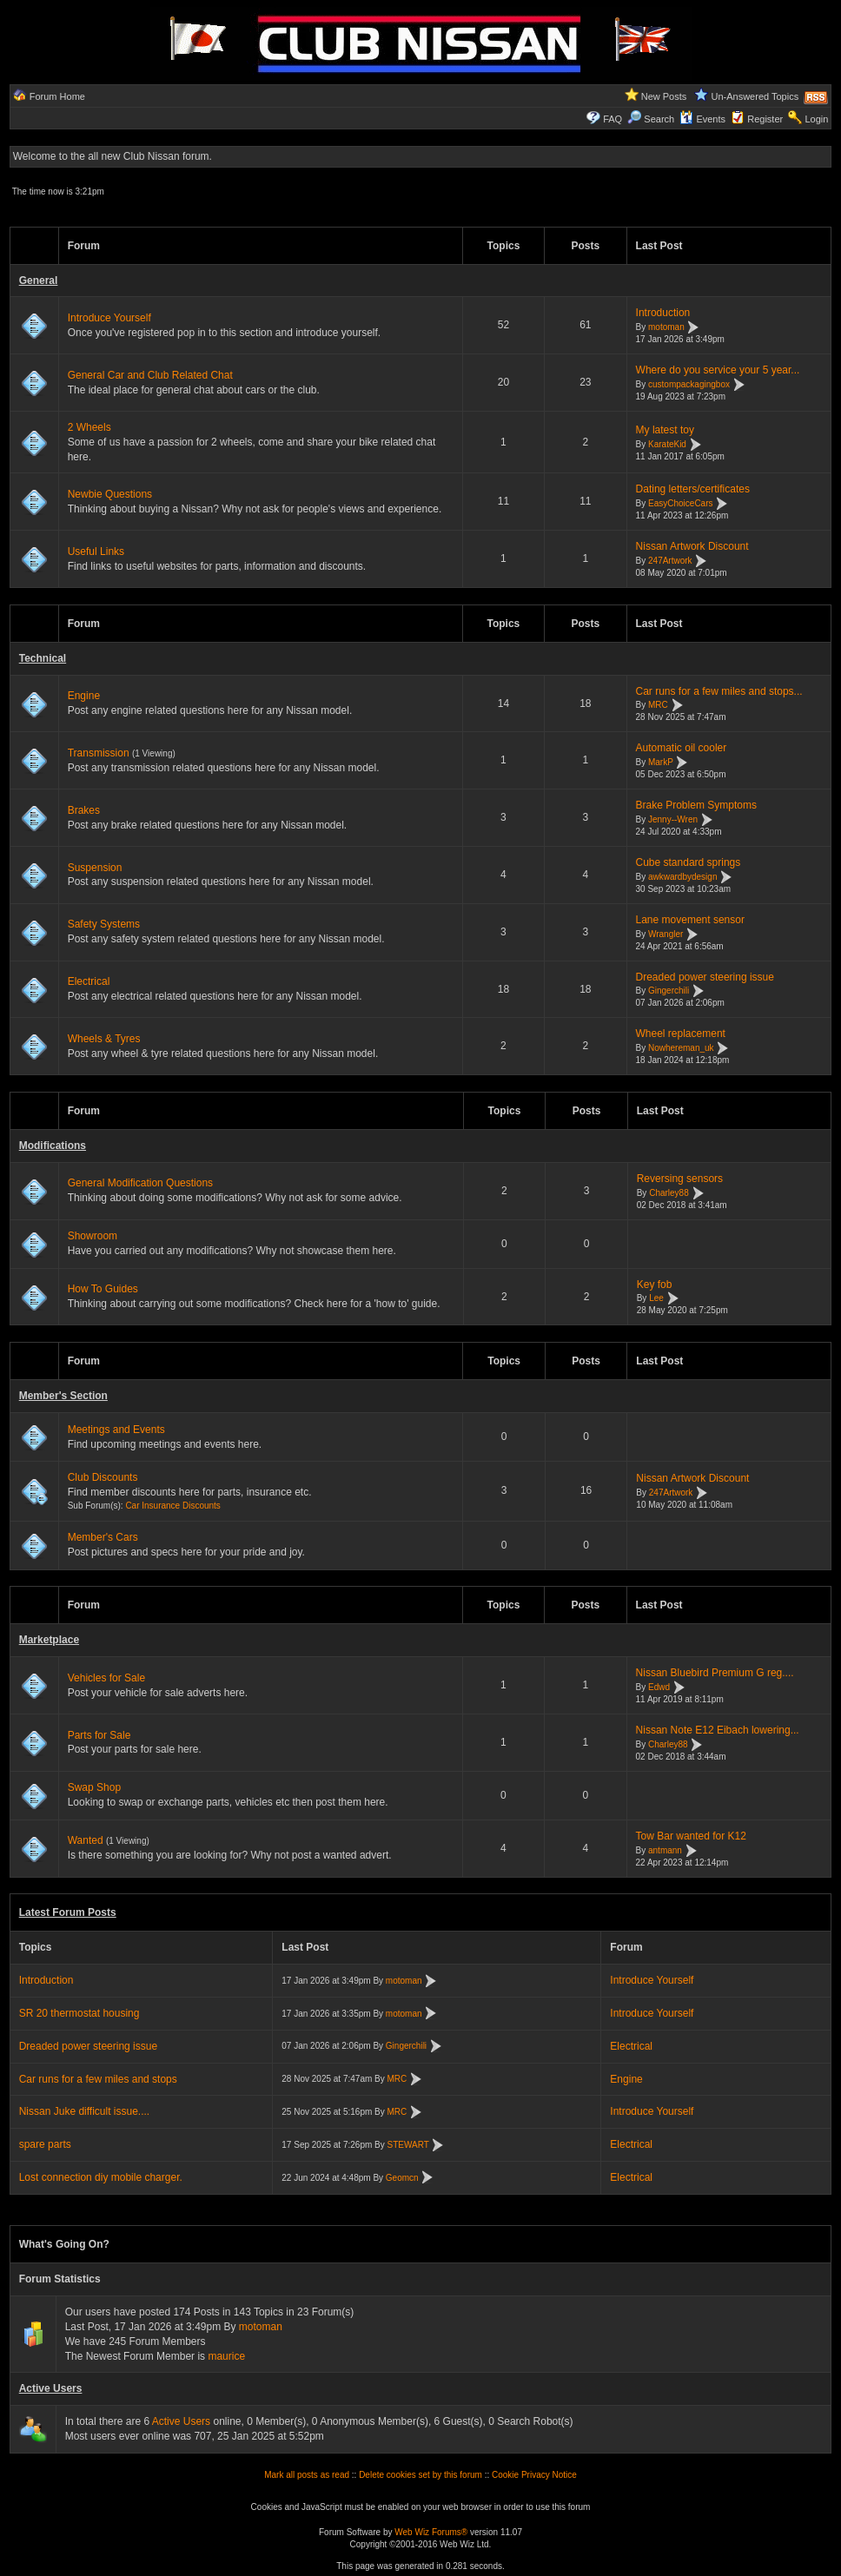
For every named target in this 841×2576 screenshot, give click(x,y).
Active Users (51, 2388)
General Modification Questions (140, 1183)
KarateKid (667, 444)
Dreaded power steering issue (705, 977)
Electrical (89, 981)
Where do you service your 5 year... (718, 370)
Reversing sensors (680, 1178)
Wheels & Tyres (104, 1039)
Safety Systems (104, 924)
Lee (656, 1299)
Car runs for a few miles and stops (98, 2079)
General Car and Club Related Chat (150, 375)
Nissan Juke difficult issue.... (84, 2111)
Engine (84, 696)
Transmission (98, 753)
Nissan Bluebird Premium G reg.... (715, 1673)
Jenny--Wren (673, 819)
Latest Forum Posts (67, 1912)
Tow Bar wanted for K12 (691, 1836)
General (38, 280)
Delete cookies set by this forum (420, 2475)
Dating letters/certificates (693, 489)
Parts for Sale (99, 1735)
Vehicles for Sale (106, 1678)
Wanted (85, 1840)
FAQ (612, 119)
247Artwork (670, 560)
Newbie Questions (110, 494)
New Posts (664, 96)
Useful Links (96, 551)
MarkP (660, 762)
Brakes (84, 810)
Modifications (52, 1145)
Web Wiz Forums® (430, 2532)
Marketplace (49, 1640)
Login (816, 119)
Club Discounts (103, 1477)
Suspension (95, 868)
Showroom (92, 1236)
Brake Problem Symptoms (696, 805)
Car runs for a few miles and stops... (719, 691)
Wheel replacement (680, 1033)
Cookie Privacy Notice (534, 2475)
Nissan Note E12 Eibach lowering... (717, 1730)
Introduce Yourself (109, 318)
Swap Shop (94, 1787)
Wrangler (665, 934)
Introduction (663, 313)
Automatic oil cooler (681, 748)
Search (650, 119)
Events (702, 119)
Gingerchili (668, 991)
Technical (42, 658)
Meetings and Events (116, 1429)
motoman (666, 327)
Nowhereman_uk (681, 1048)
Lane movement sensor (690, 920)
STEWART (408, 2145)
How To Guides (103, 1289)
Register (765, 119)
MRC (658, 705)
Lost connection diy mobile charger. (100, 2177)
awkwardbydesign (683, 877)
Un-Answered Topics (755, 96)
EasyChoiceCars (680, 503)
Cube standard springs (688, 862)
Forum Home (57, 96)
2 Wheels (89, 427)
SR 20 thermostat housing (79, 2013)
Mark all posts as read (306, 2475)
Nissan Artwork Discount (692, 546)
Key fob (654, 1284)
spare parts (45, 2144)
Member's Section (63, 1396)
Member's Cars (103, 1537)
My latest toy (665, 430)
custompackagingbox (689, 384)
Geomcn (402, 2178)
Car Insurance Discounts (173, 1505)
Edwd (659, 1687)
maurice (226, 2356)
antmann (665, 1850)
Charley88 (669, 1193)
